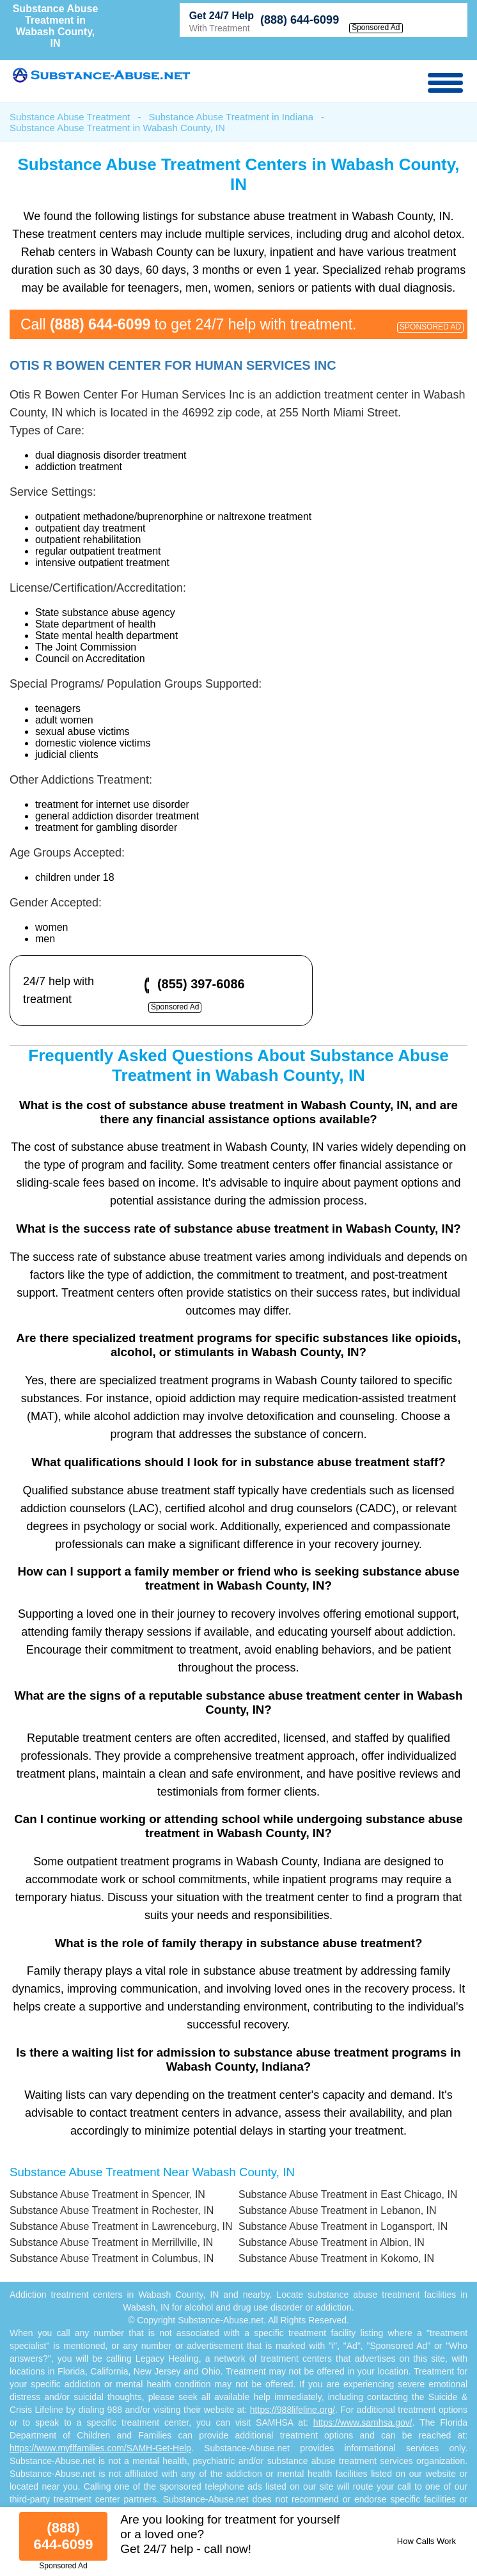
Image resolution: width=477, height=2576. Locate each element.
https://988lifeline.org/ (292, 2410)
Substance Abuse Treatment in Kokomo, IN (336, 2258)
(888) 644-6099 (299, 19)
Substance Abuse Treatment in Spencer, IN (107, 2194)
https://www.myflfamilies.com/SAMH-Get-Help (100, 2448)
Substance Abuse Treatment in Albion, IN (331, 2242)
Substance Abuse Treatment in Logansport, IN (343, 2226)
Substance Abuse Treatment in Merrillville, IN (111, 2242)
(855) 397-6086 (201, 984)
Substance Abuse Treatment (70, 116)
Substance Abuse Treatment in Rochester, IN (112, 2210)
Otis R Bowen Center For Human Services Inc (173, 365)
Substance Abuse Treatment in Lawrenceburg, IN (121, 2226)
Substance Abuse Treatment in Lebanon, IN (337, 2210)
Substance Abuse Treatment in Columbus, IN (112, 2258)
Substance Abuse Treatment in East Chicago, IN (347, 2194)
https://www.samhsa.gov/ (362, 2422)
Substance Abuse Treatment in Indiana (230, 116)
